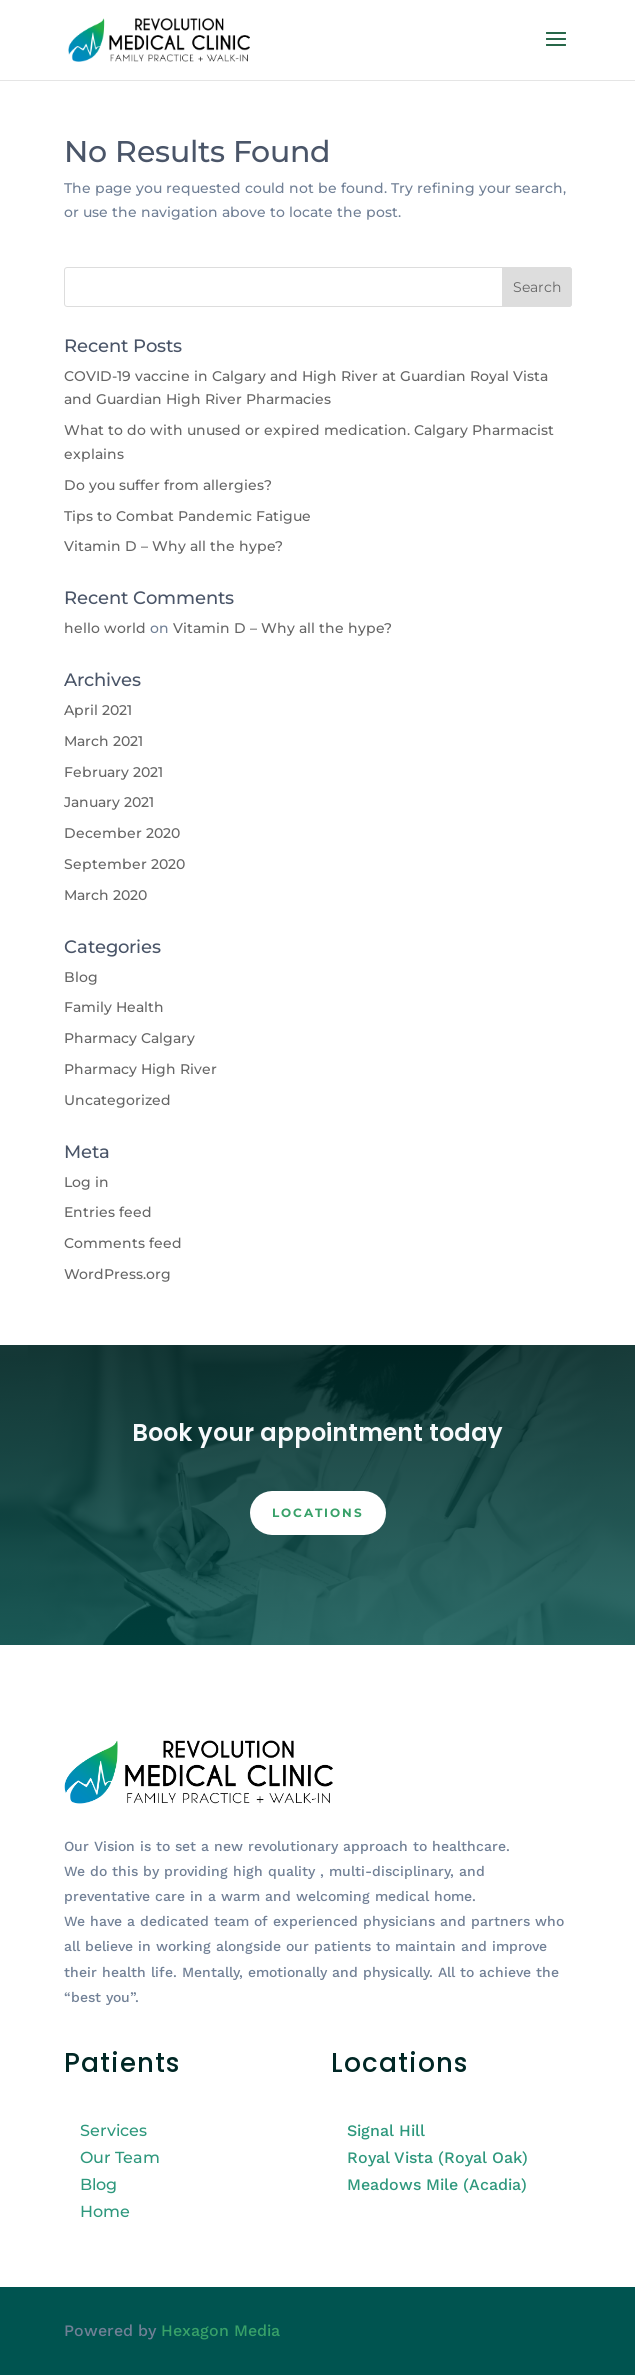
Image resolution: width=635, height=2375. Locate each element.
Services (113, 2130)
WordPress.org (117, 1274)
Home (105, 2211)
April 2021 (98, 710)
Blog (81, 977)
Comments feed (123, 1243)
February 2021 (113, 772)
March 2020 (105, 895)
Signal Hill (386, 2130)
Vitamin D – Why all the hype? (173, 546)
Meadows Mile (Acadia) (437, 2184)
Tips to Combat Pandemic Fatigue (187, 516)
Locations (318, 1512)
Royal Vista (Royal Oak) (437, 2157)
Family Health (114, 1007)
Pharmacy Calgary (129, 1038)
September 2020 (124, 864)
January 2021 (109, 802)
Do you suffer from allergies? (168, 485)
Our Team (120, 2157)
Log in (86, 1182)
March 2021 (103, 741)
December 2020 (122, 833)
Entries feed (108, 1212)
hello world (105, 628)
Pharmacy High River (140, 1069)
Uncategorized (117, 1100)
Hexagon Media (220, 2330)
